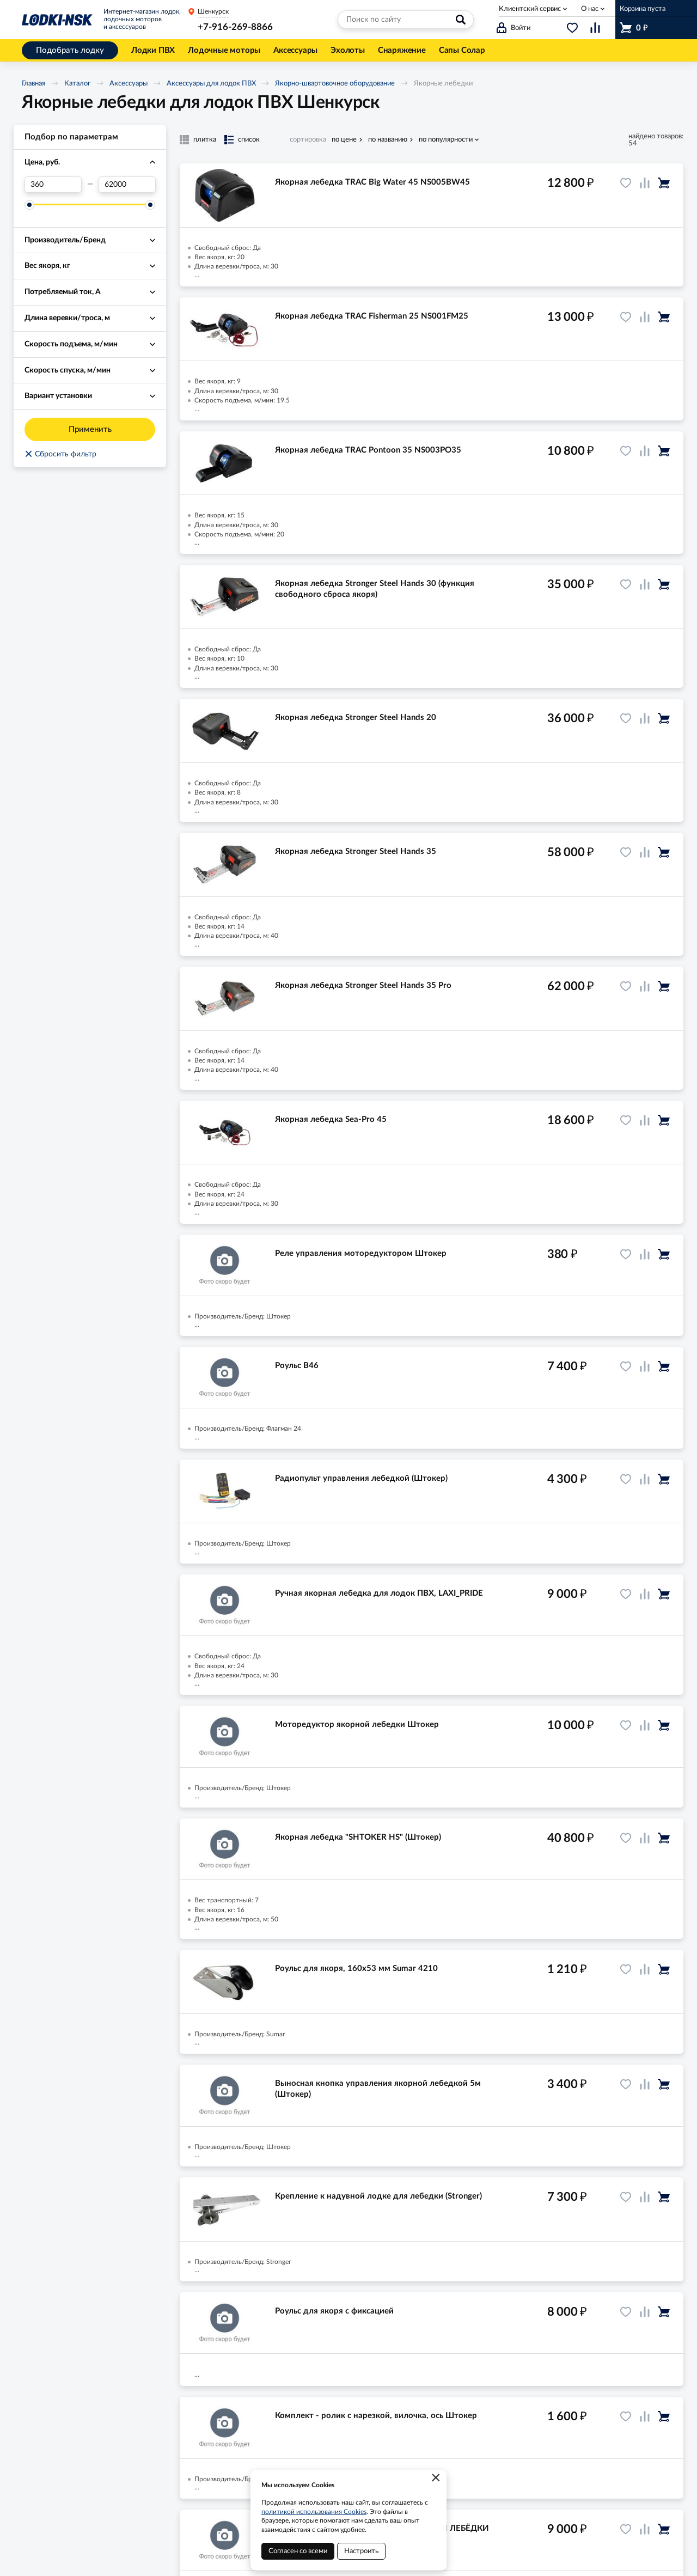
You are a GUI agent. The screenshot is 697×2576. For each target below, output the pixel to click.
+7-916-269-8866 (235, 27)
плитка (204, 139)
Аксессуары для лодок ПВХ (211, 83)
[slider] (29, 205)
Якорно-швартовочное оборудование (335, 83)
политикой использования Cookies (313, 2511)
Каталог (77, 83)
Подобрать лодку (70, 50)
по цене (344, 139)
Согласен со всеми (297, 2551)
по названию (387, 139)
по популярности (446, 139)
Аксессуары (128, 83)
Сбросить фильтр (60, 454)
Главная (33, 83)
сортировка (308, 139)
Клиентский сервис (530, 9)
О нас (589, 9)
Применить (90, 429)
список (249, 139)
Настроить (361, 2551)
